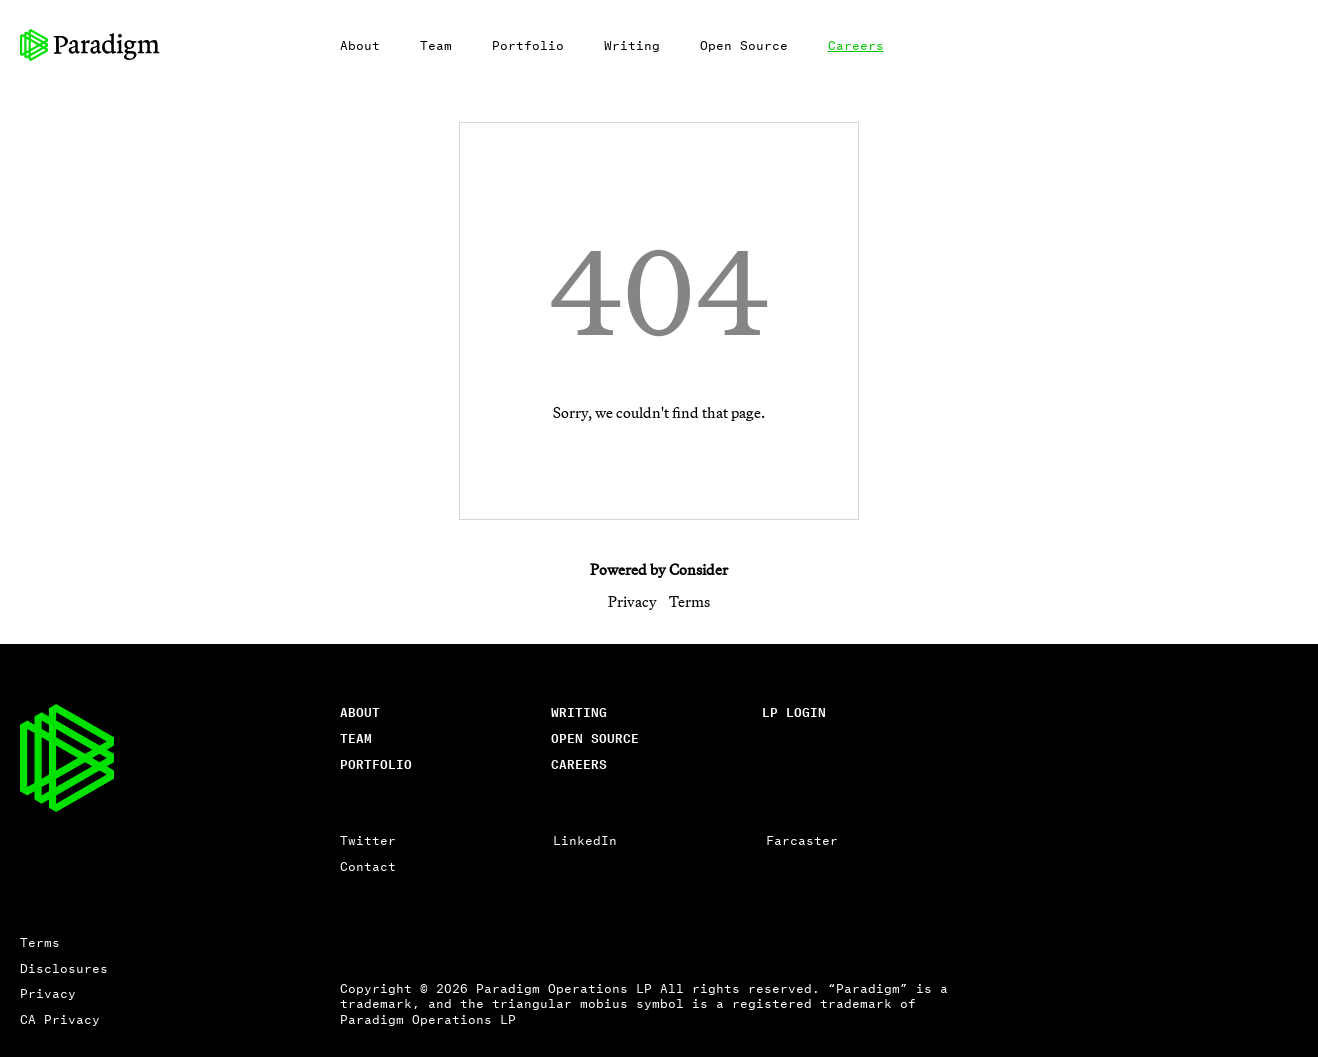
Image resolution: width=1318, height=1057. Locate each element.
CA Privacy (60, 1018)
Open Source (744, 44)
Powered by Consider (659, 569)
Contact (368, 865)
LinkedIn (585, 839)
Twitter (368, 839)
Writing (632, 44)
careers (579, 763)
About (360, 44)
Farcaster (802, 839)
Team (436, 44)
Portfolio (528, 44)
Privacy (632, 601)
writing (579, 711)
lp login (794, 711)
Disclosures (64, 967)
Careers (856, 44)
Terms (689, 601)
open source (595, 737)
